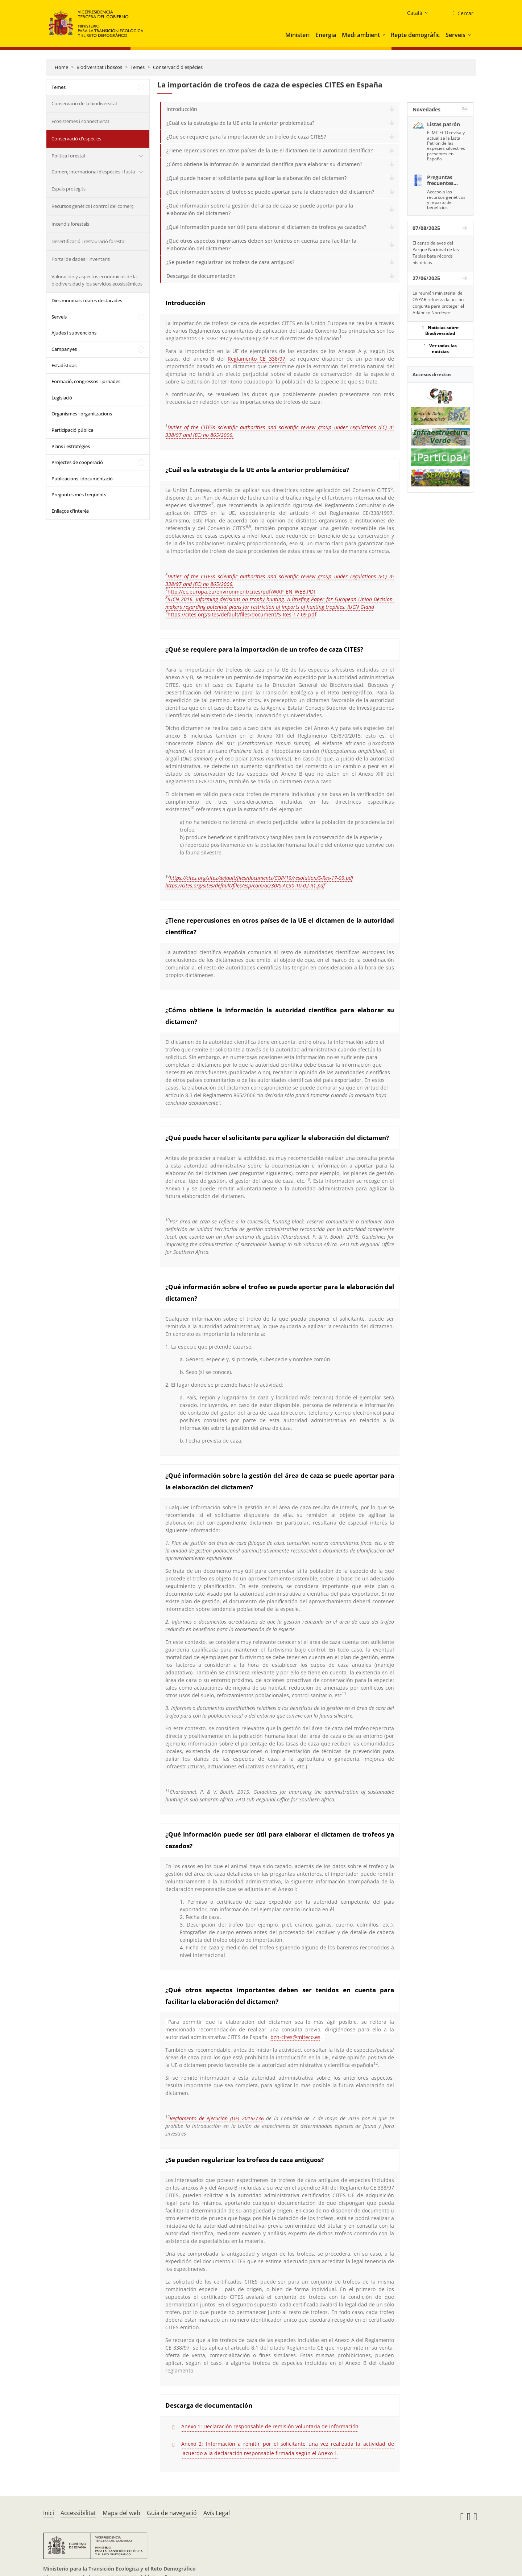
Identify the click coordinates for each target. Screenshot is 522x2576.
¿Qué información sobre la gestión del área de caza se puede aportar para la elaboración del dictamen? (259, 209)
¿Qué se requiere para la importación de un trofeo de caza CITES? (246, 136)
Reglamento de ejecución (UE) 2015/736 (217, 2118)
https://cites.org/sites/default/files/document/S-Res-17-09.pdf (241, 614)
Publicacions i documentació (82, 478)
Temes (137, 67)
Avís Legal (216, 2513)
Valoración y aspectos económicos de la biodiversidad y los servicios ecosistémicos (96, 280)
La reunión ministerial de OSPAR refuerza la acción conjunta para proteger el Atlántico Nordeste (438, 303)
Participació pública (72, 430)
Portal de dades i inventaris (80, 259)
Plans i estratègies (70, 446)
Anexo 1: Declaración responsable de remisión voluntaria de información (270, 2426)
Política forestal (68, 155)
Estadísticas (63, 365)
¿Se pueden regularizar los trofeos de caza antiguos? (230, 262)
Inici (48, 2513)
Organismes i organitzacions (81, 413)
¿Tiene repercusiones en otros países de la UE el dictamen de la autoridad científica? (269, 150)
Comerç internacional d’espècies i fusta (93, 171)
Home (61, 67)
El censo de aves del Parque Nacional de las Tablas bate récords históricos (436, 253)
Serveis (455, 35)
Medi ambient (361, 35)
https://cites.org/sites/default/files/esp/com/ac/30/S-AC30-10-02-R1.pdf (245, 885)
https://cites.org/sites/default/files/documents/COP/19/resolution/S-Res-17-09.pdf (261, 877)
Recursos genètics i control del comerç (92, 206)
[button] (384, 35)
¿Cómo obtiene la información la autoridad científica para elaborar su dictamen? (264, 164)
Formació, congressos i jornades (85, 381)
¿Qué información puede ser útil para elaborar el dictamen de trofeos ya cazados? (266, 226)
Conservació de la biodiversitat (84, 103)
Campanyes (64, 349)
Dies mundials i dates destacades (86, 300)
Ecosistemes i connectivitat (80, 121)
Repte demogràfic (415, 35)
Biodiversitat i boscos (99, 67)
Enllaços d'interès (70, 511)
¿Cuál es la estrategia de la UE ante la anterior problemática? (240, 122)
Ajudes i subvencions (73, 332)
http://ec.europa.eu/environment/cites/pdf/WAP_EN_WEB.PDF (241, 591)
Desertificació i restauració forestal (88, 241)
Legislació (61, 397)
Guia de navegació (172, 2513)
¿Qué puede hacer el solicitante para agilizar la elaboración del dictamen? (256, 178)
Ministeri (297, 35)
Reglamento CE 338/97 (256, 358)
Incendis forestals (70, 224)
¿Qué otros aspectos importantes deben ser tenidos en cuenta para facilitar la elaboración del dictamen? (261, 244)
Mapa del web (121, 2513)
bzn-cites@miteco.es (295, 2037)
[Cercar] (460, 13)
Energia (325, 35)
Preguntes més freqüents (78, 494)
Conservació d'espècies (178, 67)
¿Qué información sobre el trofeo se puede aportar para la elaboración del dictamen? (270, 191)
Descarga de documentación (201, 275)
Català (414, 12)
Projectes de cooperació (77, 462)
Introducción (181, 109)
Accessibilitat (78, 2513)
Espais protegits (68, 188)
